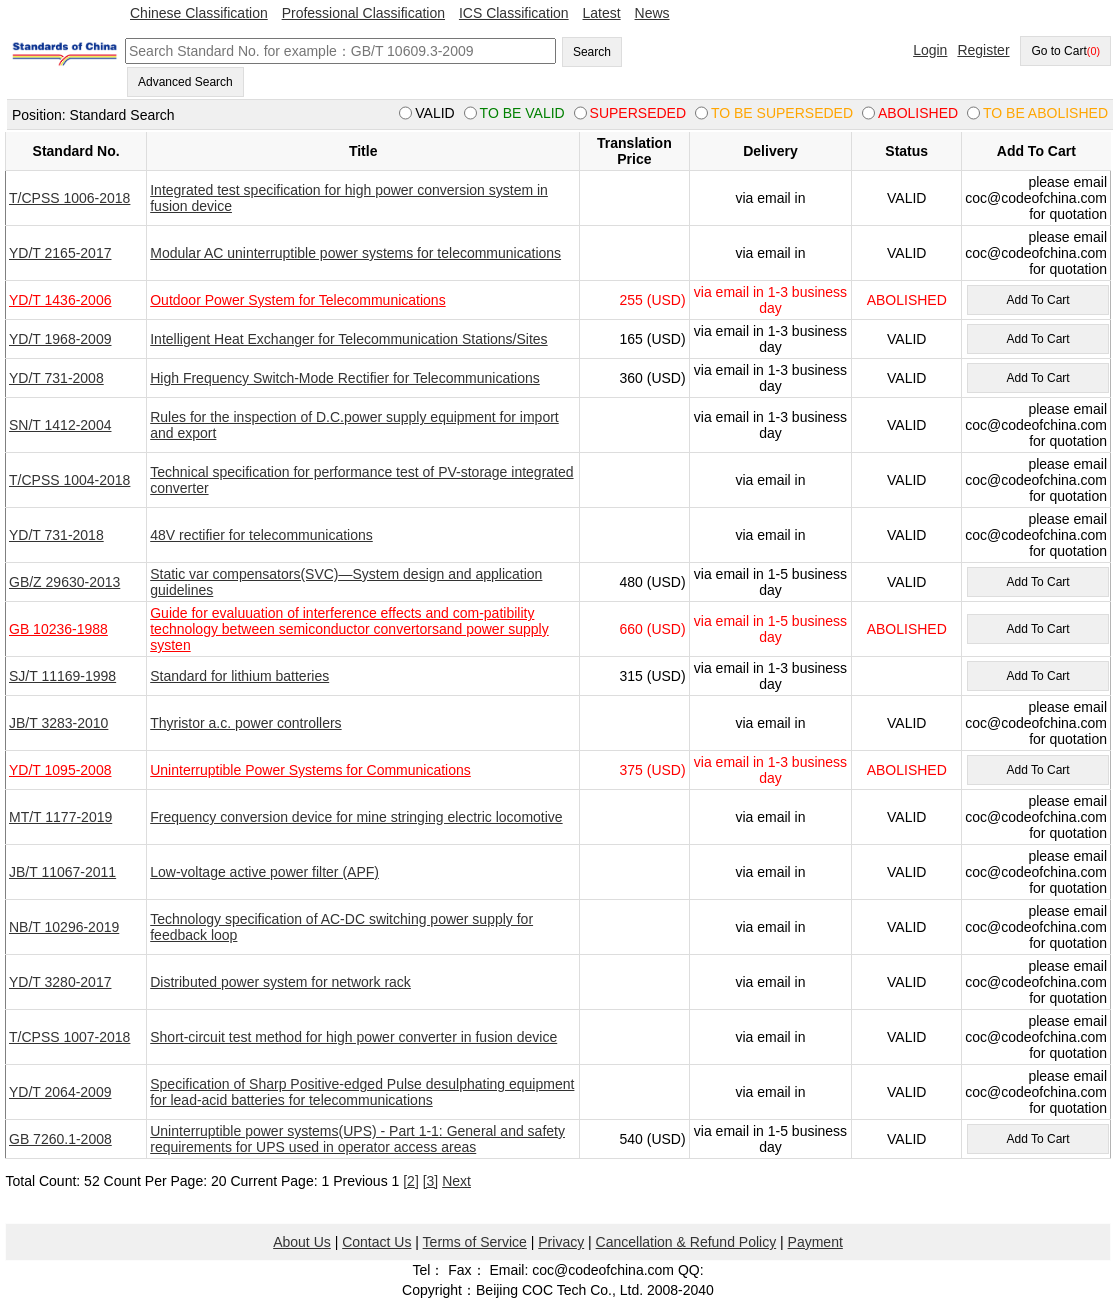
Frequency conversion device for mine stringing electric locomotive (356, 817)
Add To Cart (1037, 300)
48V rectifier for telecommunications (261, 535)
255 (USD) (652, 300)
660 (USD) (652, 629)
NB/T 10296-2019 (64, 927)
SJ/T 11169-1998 (62, 676)
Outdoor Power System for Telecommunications (297, 300)
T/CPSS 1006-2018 (69, 198)
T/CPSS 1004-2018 (69, 480)
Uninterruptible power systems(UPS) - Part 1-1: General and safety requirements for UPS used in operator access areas (357, 1139)
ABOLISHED (907, 300)
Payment (815, 1242)
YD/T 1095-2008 (60, 770)
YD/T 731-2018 (56, 535)
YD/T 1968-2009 (60, 339)
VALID (906, 198)
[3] (431, 1181)
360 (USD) (652, 378)
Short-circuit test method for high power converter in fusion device (353, 1037)
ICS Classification (514, 13)
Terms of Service (475, 1242)
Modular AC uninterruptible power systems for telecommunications (355, 253)
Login (930, 50)
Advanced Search (185, 82)
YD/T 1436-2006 (60, 300)
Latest (602, 13)
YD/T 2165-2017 (60, 253)
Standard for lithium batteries (239, 676)
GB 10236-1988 (58, 629)
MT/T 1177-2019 (60, 817)
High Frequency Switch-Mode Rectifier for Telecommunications (345, 378)
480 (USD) (652, 582)
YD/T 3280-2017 (60, 982)
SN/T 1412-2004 (60, 425)
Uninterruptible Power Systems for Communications (310, 770)
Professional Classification (363, 13)
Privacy (561, 1242)
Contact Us (376, 1242)
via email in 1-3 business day (770, 300)
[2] (411, 1181)
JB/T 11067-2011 (62, 872)
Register (983, 50)
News (652, 13)
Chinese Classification (199, 13)
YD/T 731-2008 (56, 378)
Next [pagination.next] (456, 1181)
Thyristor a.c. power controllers (245, 723)
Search (592, 52)
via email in (770, 198)
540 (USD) (652, 1139)
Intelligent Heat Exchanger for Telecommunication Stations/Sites (348, 339)
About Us (302, 1242)
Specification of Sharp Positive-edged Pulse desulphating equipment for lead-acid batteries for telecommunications (362, 1092)
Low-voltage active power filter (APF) (264, 872)
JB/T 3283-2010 (58, 723)
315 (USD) (652, 676)
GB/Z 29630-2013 (64, 582)
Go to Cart (1065, 51)
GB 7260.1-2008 (60, 1139)
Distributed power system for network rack (280, 982)
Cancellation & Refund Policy (686, 1242)
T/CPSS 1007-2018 (69, 1037)
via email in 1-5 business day (770, 582)
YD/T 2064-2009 (60, 1092)
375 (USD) (652, 770)
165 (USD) (652, 339)
